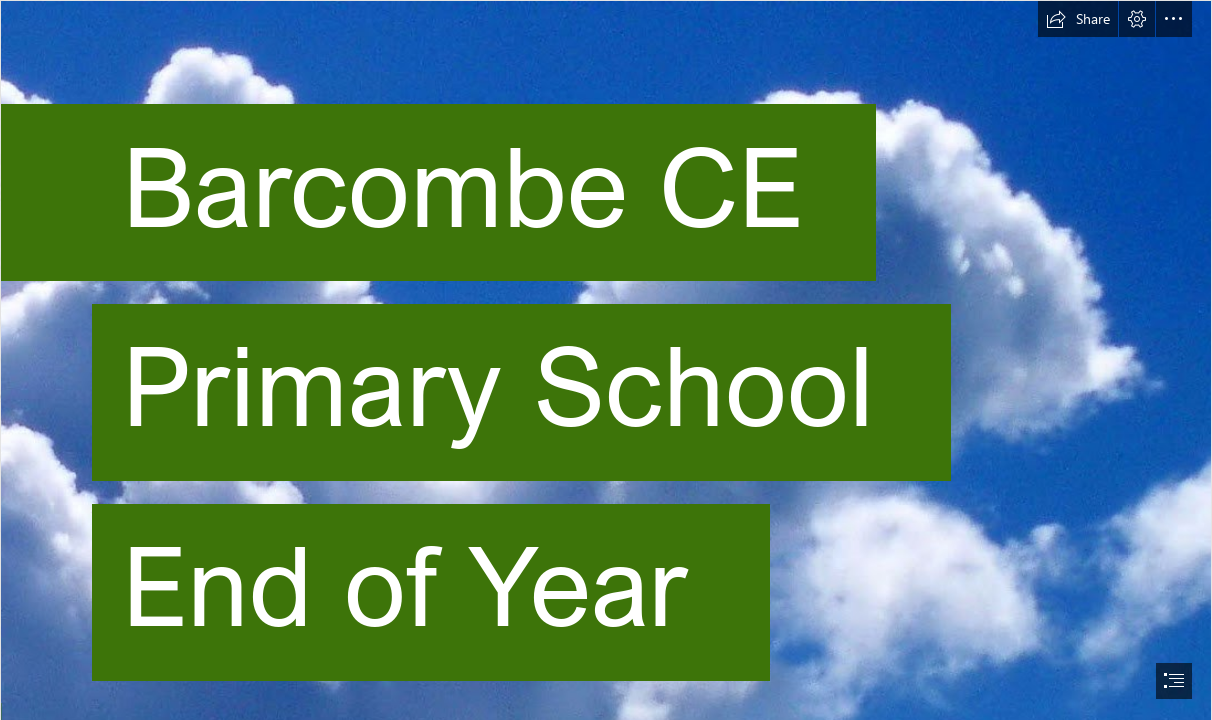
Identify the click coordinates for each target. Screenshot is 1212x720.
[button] (1078, 19)
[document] (606, 360)
